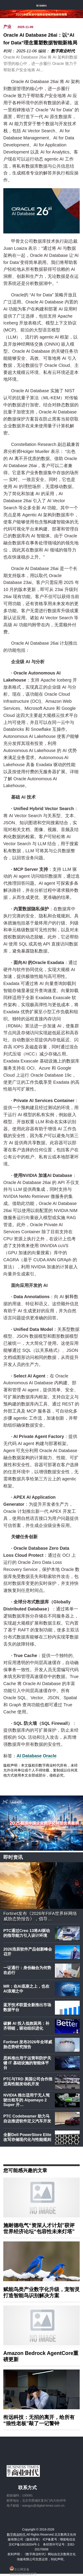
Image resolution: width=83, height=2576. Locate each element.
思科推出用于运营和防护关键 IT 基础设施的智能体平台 (27, 2063)
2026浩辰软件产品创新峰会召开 (27, 1951)
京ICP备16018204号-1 (24, 2544)
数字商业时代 (63, 51)
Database (32, 1755)
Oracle (50, 1755)
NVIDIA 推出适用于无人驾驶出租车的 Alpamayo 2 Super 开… (26, 2100)
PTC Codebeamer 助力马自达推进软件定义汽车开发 (27, 2118)
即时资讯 (13, 1857)
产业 (7, 27)
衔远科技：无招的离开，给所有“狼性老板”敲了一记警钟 (39, 2420)
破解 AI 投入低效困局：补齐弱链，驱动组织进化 (26, 2025)
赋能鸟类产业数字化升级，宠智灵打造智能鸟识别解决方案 (41, 2292)
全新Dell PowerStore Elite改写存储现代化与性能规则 (27, 2137)
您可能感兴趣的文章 (25, 2170)
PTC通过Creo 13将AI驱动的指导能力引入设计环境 (26, 1933)
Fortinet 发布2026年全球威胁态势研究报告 (27, 2044)
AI (19, 1755)
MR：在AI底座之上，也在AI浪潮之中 (26, 1988)
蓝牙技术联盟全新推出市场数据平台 (27, 2007)
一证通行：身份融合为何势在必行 (27, 1970)
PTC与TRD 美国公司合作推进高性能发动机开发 (27, 2081)
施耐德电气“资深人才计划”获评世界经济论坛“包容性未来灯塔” (39, 2228)
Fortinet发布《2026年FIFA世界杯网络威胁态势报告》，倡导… (40, 1916)
